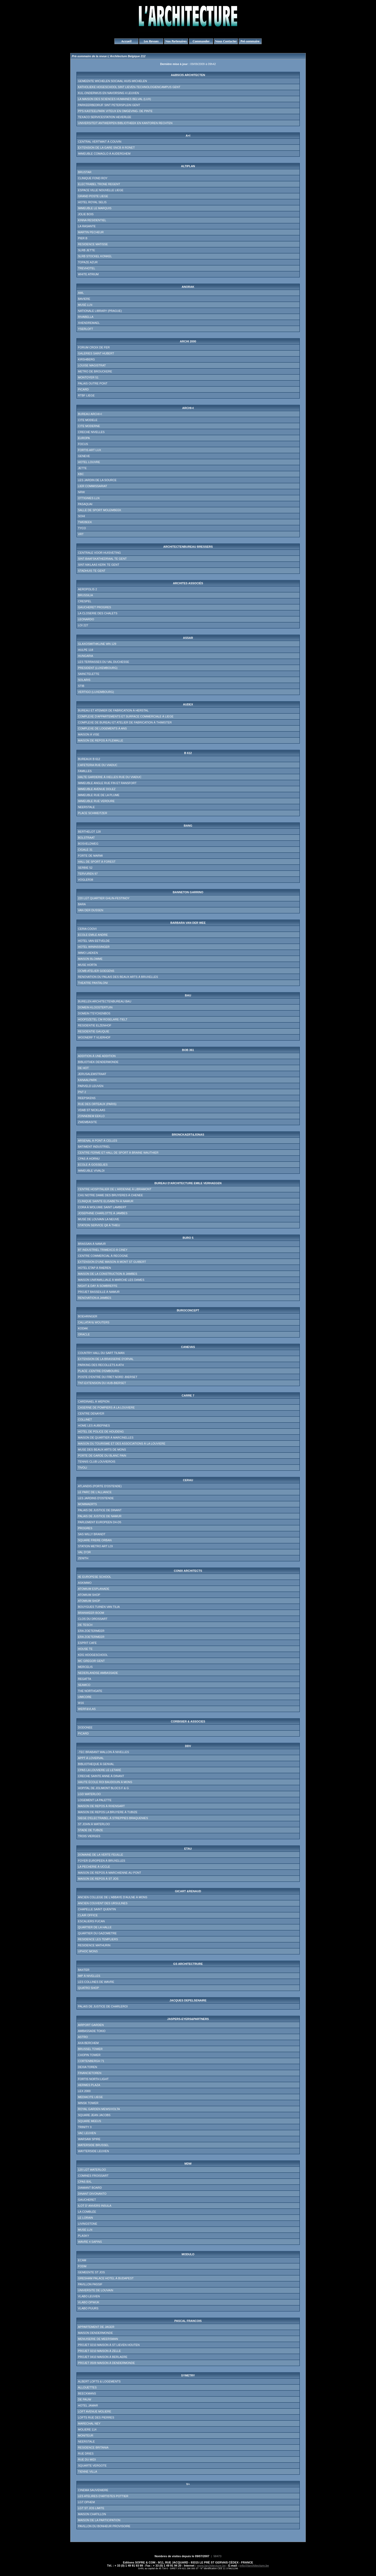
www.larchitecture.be (211, 2565)
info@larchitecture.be (254, 2565)
